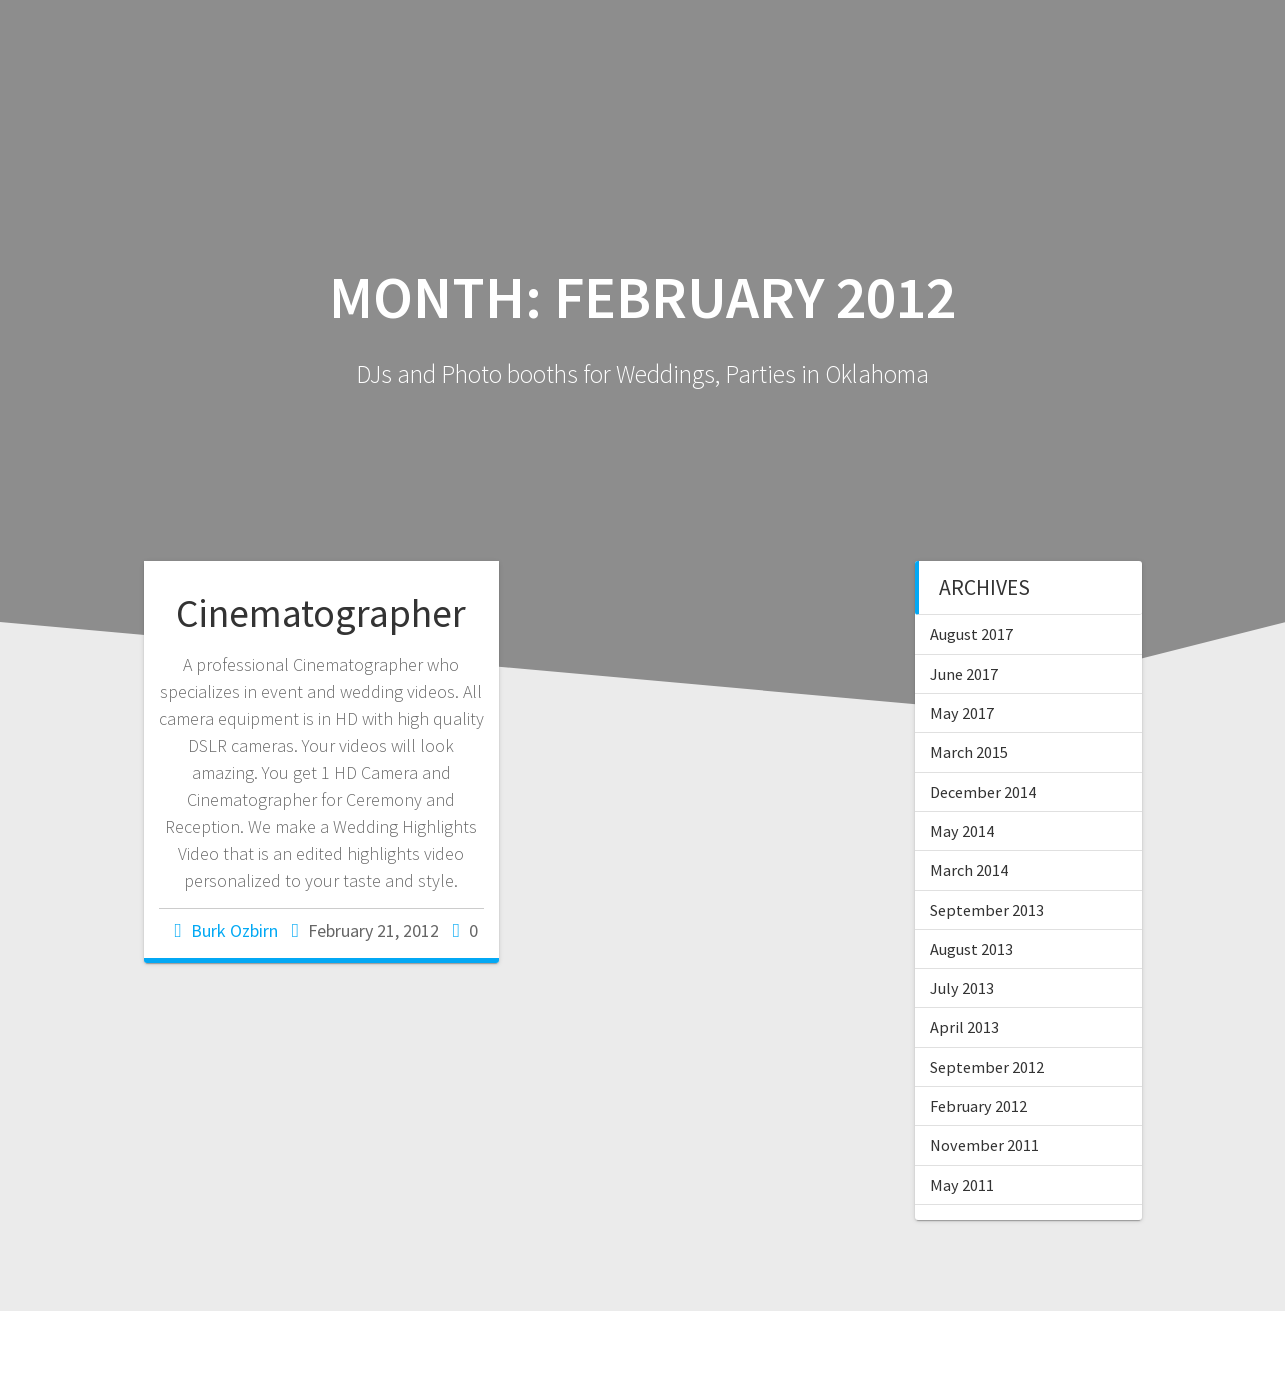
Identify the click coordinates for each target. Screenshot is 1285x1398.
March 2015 (969, 752)
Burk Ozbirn (234, 930)
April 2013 (964, 1027)
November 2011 (984, 1145)
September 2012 (987, 1067)
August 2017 (971, 634)
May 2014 (962, 831)
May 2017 (962, 713)
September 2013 (987, 910)
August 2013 (971, 949)
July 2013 (962, 988)
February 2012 (978, 1106)
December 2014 (983, 792)
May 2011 (962, 1185)
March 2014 (969, 870)
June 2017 (964, 674)
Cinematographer (321, 613)
